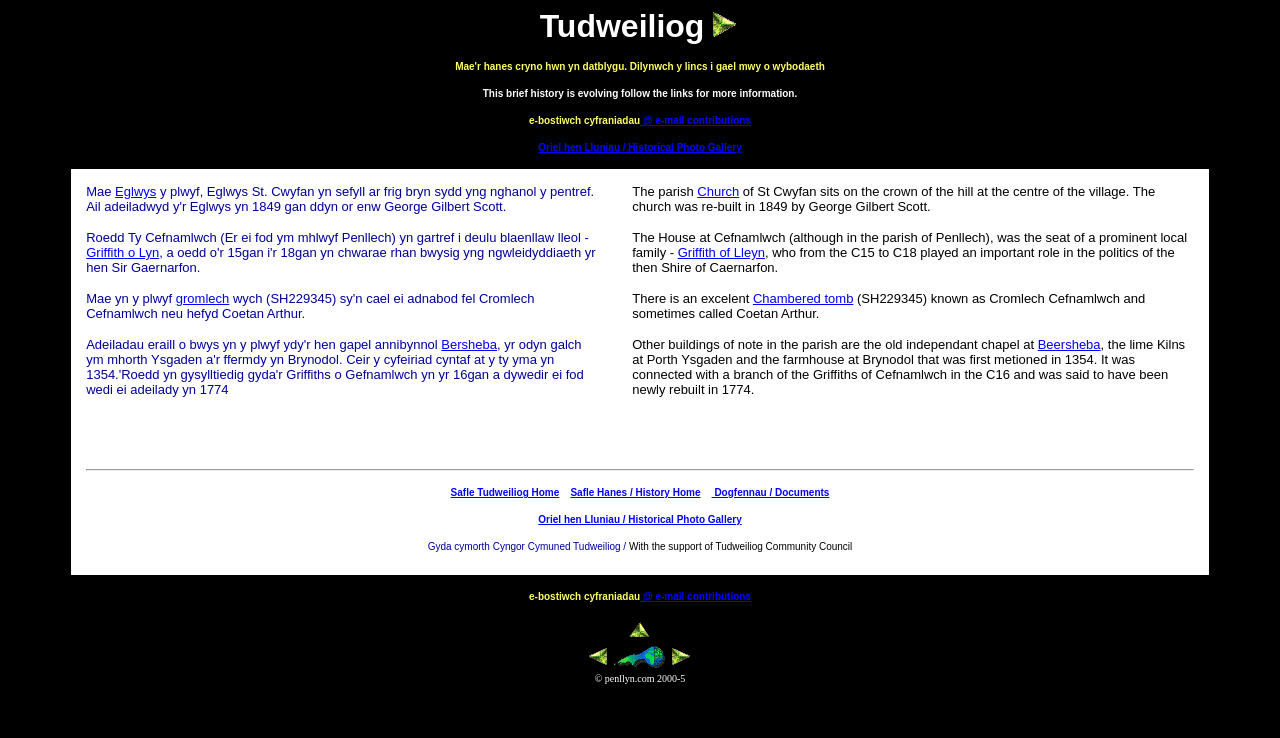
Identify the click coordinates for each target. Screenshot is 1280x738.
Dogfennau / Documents (771, 492)
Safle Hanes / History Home (635, 492)
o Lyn (143, 252)
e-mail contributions (703, 120)
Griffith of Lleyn (721, 252)
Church (718, 191)
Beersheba (1069, 344)
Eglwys (135, 191)
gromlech (202, 298)
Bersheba (469, 344)
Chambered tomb (803, 298)
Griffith (105, 252)
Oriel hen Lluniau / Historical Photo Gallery (639, 147)
